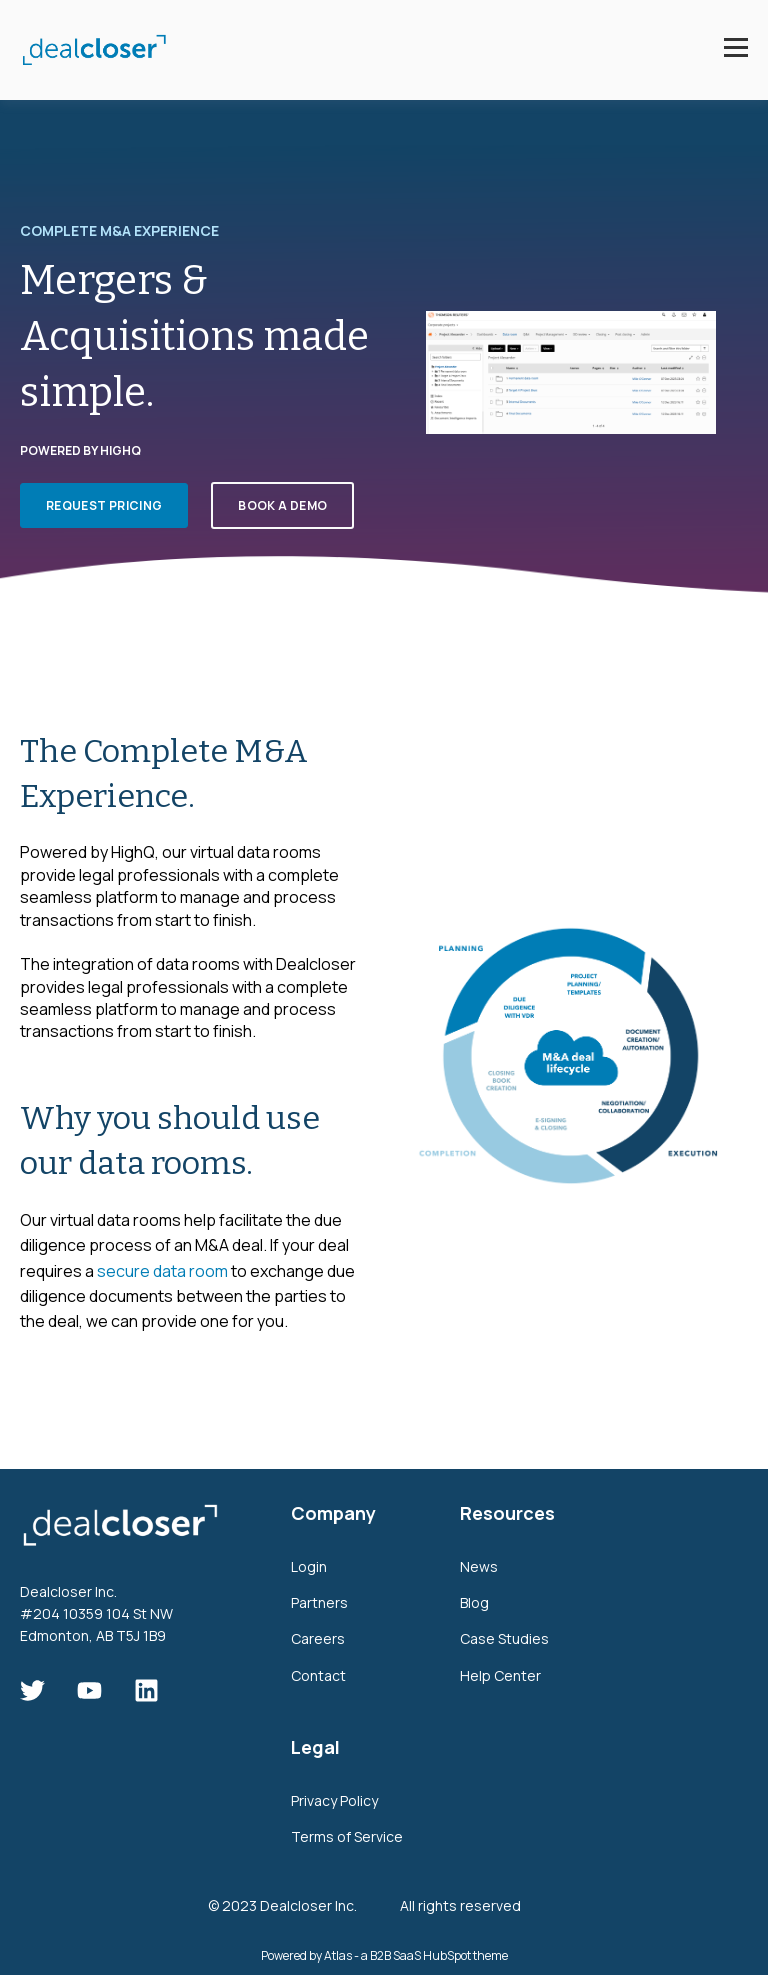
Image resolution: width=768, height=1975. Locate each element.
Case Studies (504, 1638)
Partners (319, 1602)
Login (309, 1566)
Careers (318, 1638)
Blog (474, 1602)
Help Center (500, 1675)
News (479, 1566)
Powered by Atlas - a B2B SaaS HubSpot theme (384, 1955)
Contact (318, 1675)
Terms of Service (347, 1836)
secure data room (162, 1271)
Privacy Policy (334, 1800)
